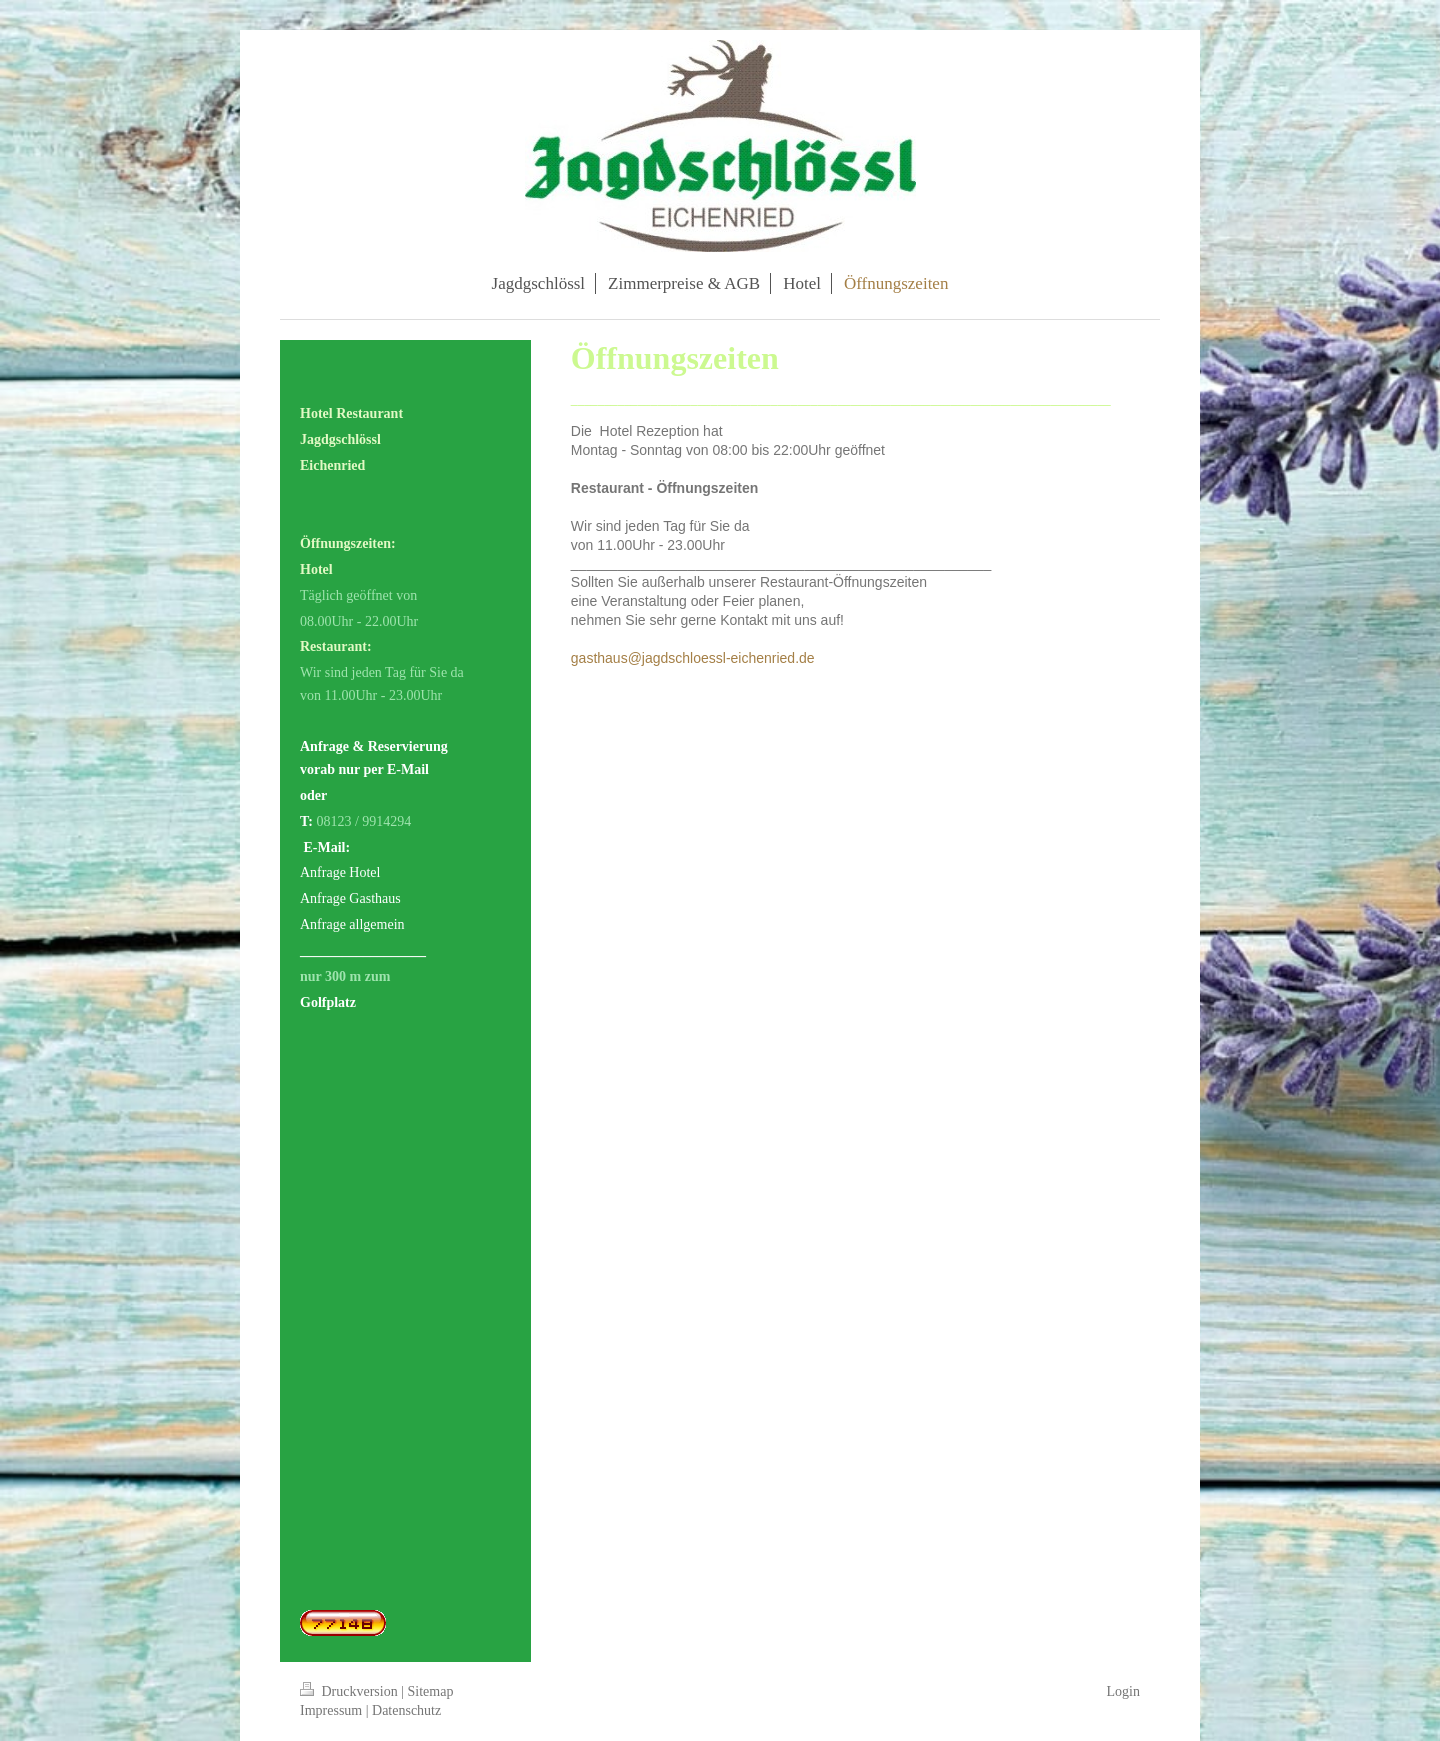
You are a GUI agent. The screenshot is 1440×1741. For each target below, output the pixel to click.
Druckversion (350, 1691)
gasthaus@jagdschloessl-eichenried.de (693, 658)
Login (1123, 1691)
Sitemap (431, 1691)
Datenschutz (406, 1710)
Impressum (331, 1710)
